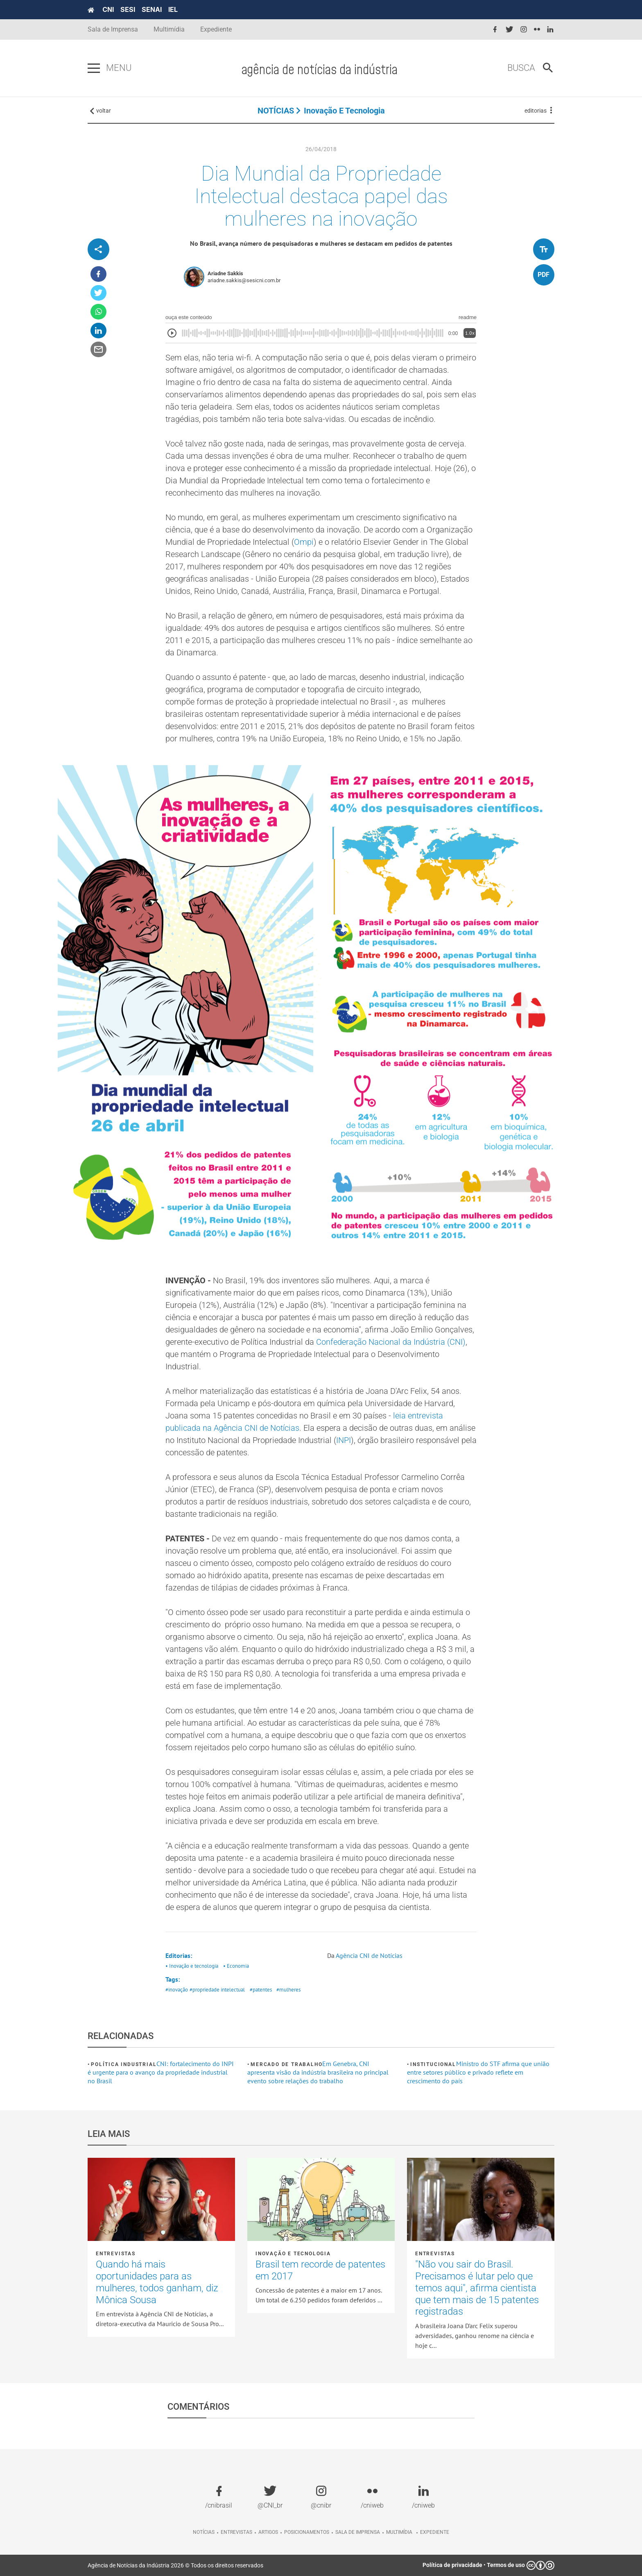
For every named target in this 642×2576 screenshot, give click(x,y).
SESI (127, 9)
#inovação (176, 1989)
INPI (343, 1440)
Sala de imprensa (357, 2532)
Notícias (204, 2532)
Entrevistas (116, 2254)
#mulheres (288, 1989)
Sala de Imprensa (113, 29)
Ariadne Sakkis (225, 273)
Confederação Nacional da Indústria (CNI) (391, 1342)
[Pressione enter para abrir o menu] (94, 68)
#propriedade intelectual (217, 1989)
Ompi (304, 542)
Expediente (216, 29)
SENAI (152, 9)
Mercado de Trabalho (286, 2064)
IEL (173, 9)
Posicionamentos (306, 2532)
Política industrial (123, 2064)
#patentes (261, 1989)
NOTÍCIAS (276, 111)
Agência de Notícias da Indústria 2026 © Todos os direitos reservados (175, 2565)
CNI (108, 9)
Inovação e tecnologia (344, 111)
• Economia (236, 1965)
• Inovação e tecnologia (191, 1965)
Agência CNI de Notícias (369, 1955)
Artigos (268, 2532)
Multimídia (169, 29)
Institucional (433, 2064)
